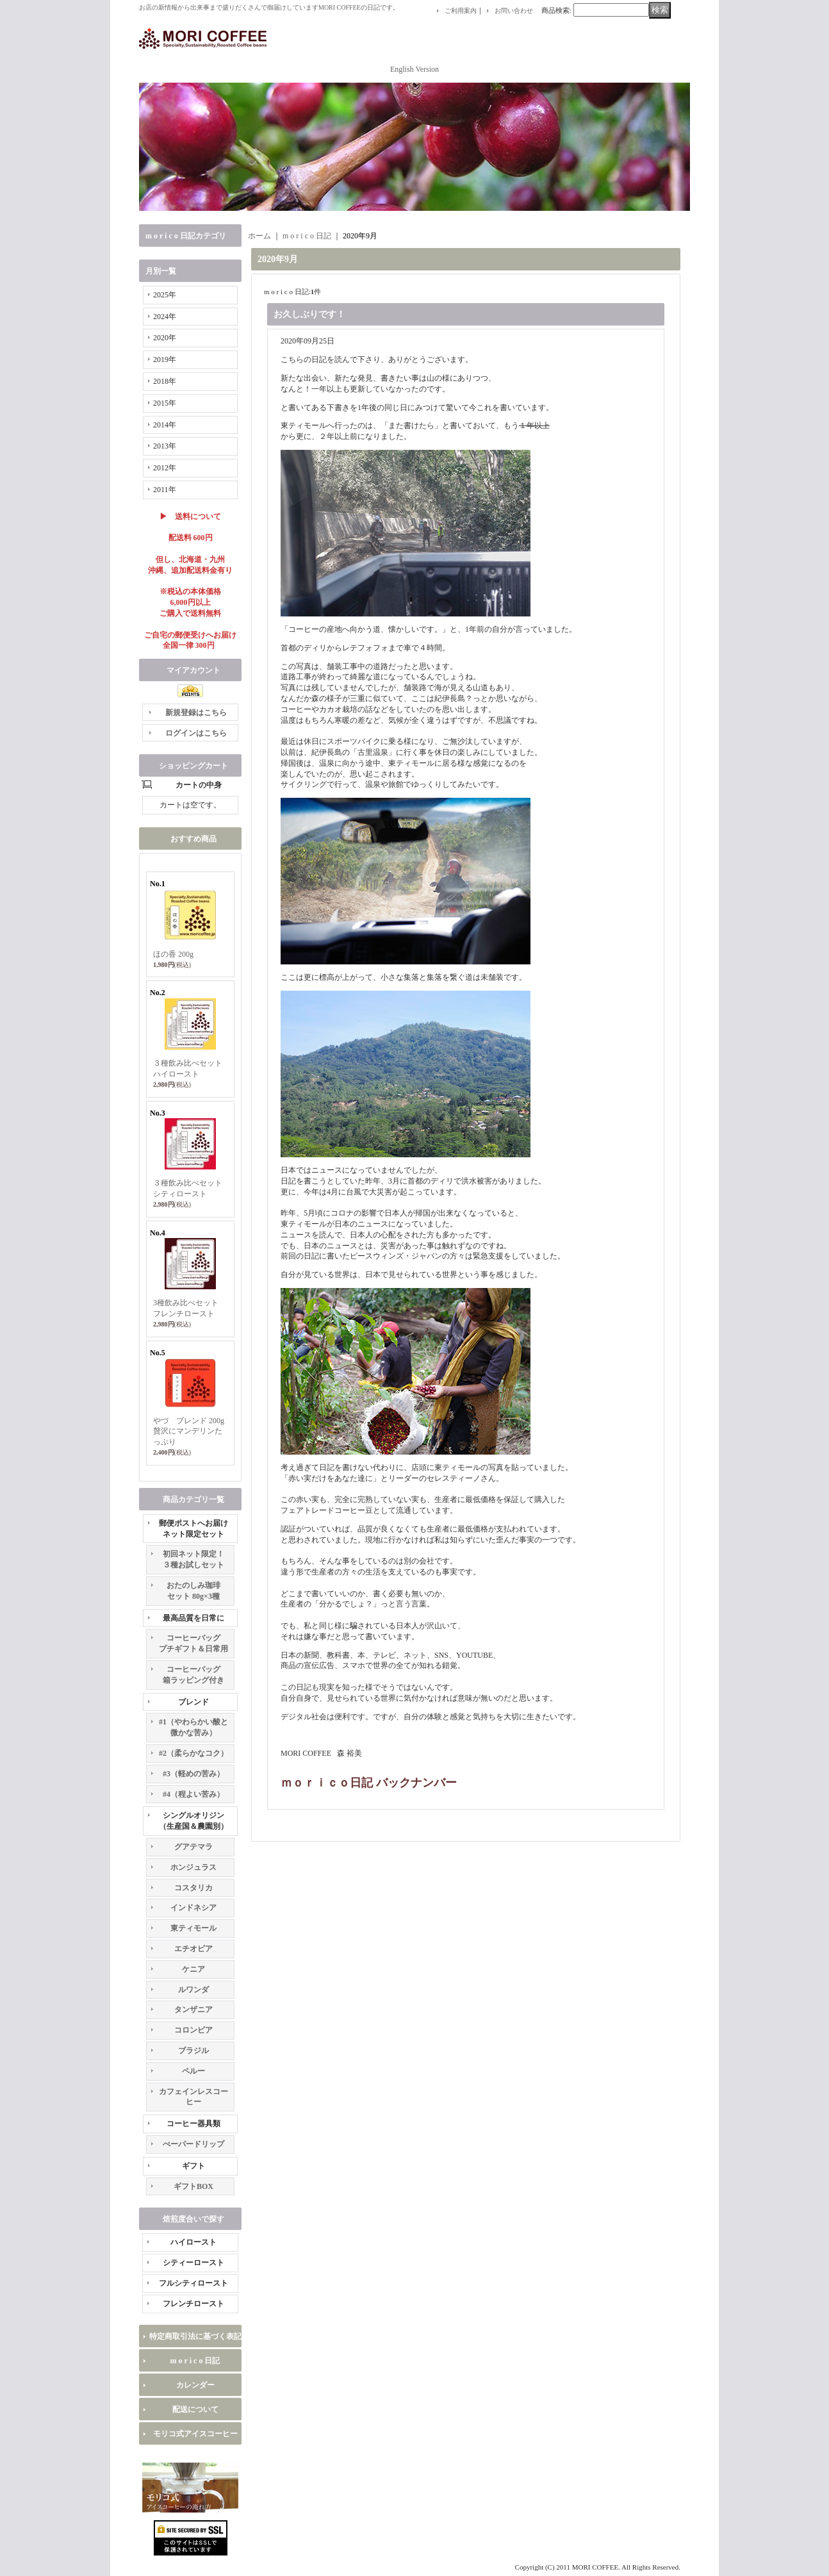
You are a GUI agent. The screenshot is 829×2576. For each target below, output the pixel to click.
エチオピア (193, 1948)
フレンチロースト (193, 2303)
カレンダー (195, 2385)
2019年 (164, 359)
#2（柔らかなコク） (193, 1753)
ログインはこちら (196, 733)
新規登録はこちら (196, 712)
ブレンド (193, 1701)
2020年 (164, 337)
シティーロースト (193, 2262)
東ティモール (193, 1928)
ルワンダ (193, 1989)
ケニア (193, 1969)
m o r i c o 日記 (195, 2360)
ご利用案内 (461, 10)
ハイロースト (193, 2242)
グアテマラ (193, 1846)
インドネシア (193, 1907)
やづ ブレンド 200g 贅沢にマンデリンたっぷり (188, 1431)
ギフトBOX (193, 2186)
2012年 (164, 467)
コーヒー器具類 (193, 2123)
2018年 (164, 381)
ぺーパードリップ (193, 2144)
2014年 (164, 424)
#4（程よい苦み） (193, 1794)
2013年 (164, 446)
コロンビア (193, 2030)
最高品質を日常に (193, 1618)
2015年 (164, 403)
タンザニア (193, 2009)
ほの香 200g (173, 954)
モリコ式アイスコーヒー (195, 2433)
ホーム (259, 235)
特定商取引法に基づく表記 (195, 2336)
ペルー (193, 2071)
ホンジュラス (193, 1867)
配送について (195, 2409)
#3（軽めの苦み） (193, 1773)
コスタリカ (193, 1887)
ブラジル (193, 2050)
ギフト (193, 2165)
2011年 (164, 489)
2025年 (164, 294)
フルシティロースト (193, 2283)
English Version (414, 69)
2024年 (164, 316)
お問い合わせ (514, 10)
